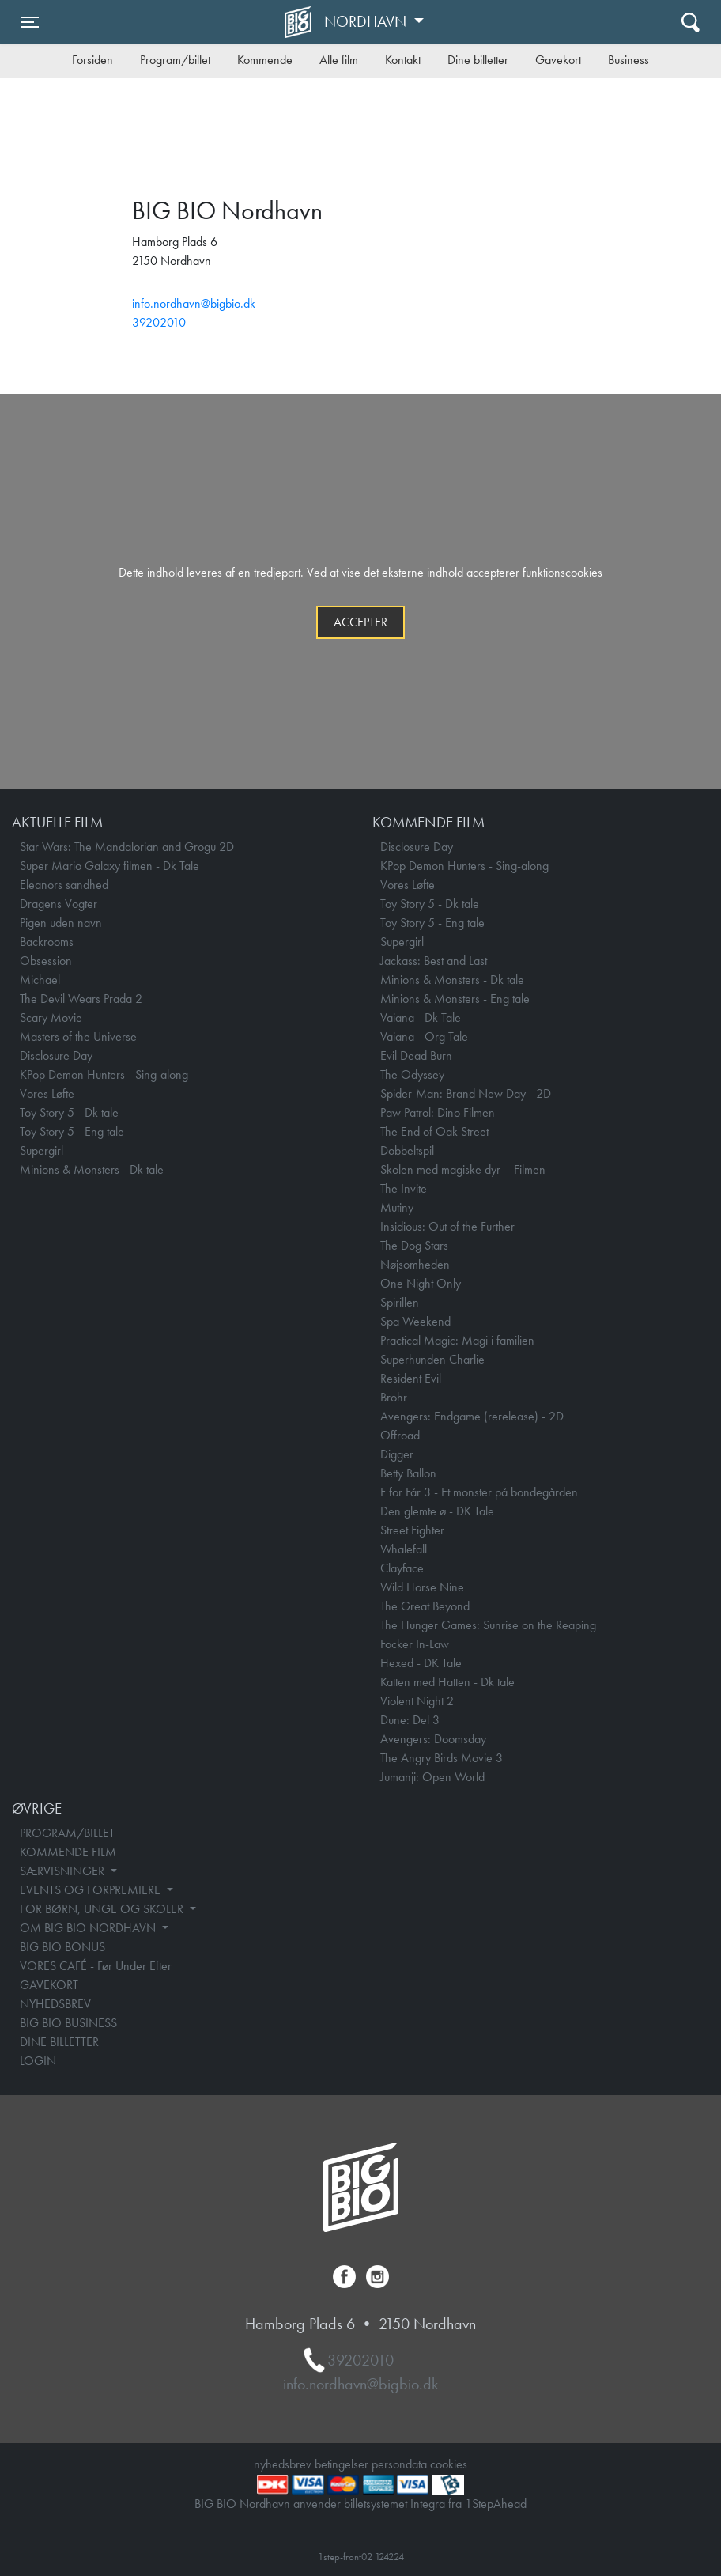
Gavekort (558, 59)
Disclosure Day (56, 1055)
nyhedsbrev (282, 2464)
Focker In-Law (414, 1644)
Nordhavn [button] (367, 21)
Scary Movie (51, 1017)
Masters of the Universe (78, 1036)
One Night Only (420, 1283)
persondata (399, 2464)
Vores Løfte (47, 1093)
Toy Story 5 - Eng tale (72, 1131)
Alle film (338, 59)
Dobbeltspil (407, 1150)
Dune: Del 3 (410, 1720)
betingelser (341, 2464)
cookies (448, 2464)
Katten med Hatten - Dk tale (447, 1682)
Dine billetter (477, 59)
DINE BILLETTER (59, 2041)
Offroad (400, 1435)
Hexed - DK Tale (421, 1663)
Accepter (360, 622)
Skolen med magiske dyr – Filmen (462, 1169)
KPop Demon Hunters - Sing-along (104, 1074)
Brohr (393, 1397)
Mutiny (396, 1207)
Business (628, 59)
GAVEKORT (49, 1984)
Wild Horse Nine (422, 1587)
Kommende (265, 59)
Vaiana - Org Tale (424, 1036)
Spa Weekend (415, 1321)
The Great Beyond (425, 1606)
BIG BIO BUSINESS (68, 2022)
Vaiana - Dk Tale (420, 1017)
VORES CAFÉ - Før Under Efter (96, 1966)
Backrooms (47, 941)
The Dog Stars (414, 1245)
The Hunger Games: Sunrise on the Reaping (488, 1625)
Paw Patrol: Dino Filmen (437, 1112)
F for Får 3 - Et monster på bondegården (479, 1492)
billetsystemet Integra (394, 2503)
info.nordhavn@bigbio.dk (193, 303)
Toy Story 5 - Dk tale (69, 1112)
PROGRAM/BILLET (67, 1833)
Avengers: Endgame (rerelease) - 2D (472, 1416)
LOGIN (38, 2060)
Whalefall (403, 1549)
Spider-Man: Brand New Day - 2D (465, 1093)
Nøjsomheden (415, 1264)
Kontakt (403, 59)
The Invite (403, 1188)
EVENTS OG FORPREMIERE (92, 1890)
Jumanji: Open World (432, 1776)
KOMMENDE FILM (68, 1852)
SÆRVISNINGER (64, 1871)
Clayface (402, 1568)
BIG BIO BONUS (62, 1947)
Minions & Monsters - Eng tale (455, 998)
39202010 (159, 322)
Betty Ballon (408, 1473)
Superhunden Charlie (432, 1359)
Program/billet (175, 59)
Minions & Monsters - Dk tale (92, 1169)
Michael (40, 979)
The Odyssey (412, 1074)
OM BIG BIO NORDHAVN (89, 1928)
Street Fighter (412, 1530)
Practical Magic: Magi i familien (457, 1340)
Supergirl (41, 1150)
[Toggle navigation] (30, 22)
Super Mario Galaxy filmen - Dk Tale (109, 865)
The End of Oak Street (434, 1131)
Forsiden (92, 59)
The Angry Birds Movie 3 (441, 1757)
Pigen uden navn (61, 922)
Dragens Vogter (58, 903)
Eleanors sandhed (64, 884)
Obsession (46, 960)
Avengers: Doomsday (433, 1739)
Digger (396, 1454)
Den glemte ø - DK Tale (437, 1511)
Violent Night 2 (417, 1701)
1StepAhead (496, 2503)
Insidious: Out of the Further (447, 1226)
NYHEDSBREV (55, 2003)
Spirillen (399, 1302)
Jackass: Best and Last (433, 960)
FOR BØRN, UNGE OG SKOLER (103, 1909)
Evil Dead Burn (416, 1055)
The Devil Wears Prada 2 (81, 998)
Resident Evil (410, 1378)
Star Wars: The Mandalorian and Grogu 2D (127, 846)
